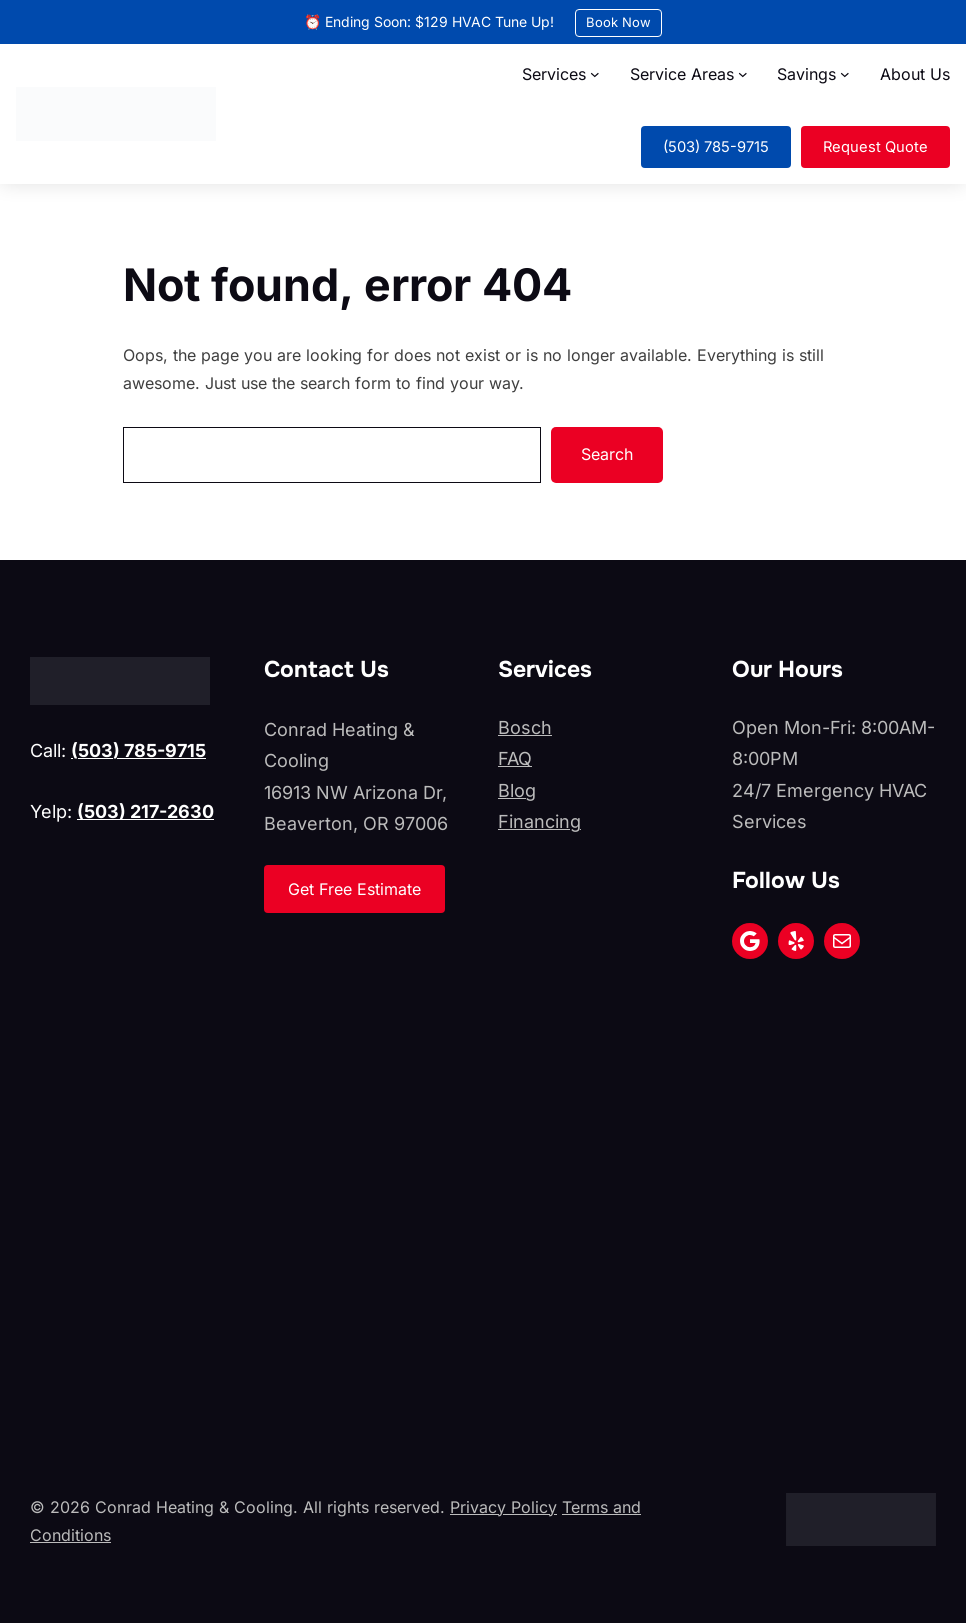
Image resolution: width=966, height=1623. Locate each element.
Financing (539, 821)
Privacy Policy (503, 1507)
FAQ (515, 758)
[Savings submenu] (845, 74)
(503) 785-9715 (716, 147)
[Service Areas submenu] (743, 74)
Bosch (525, 727)
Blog (517, 790)
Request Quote (875, 147)
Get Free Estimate (354, 889)
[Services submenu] (595, 74)
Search (607, 454)
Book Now (618, 22)
